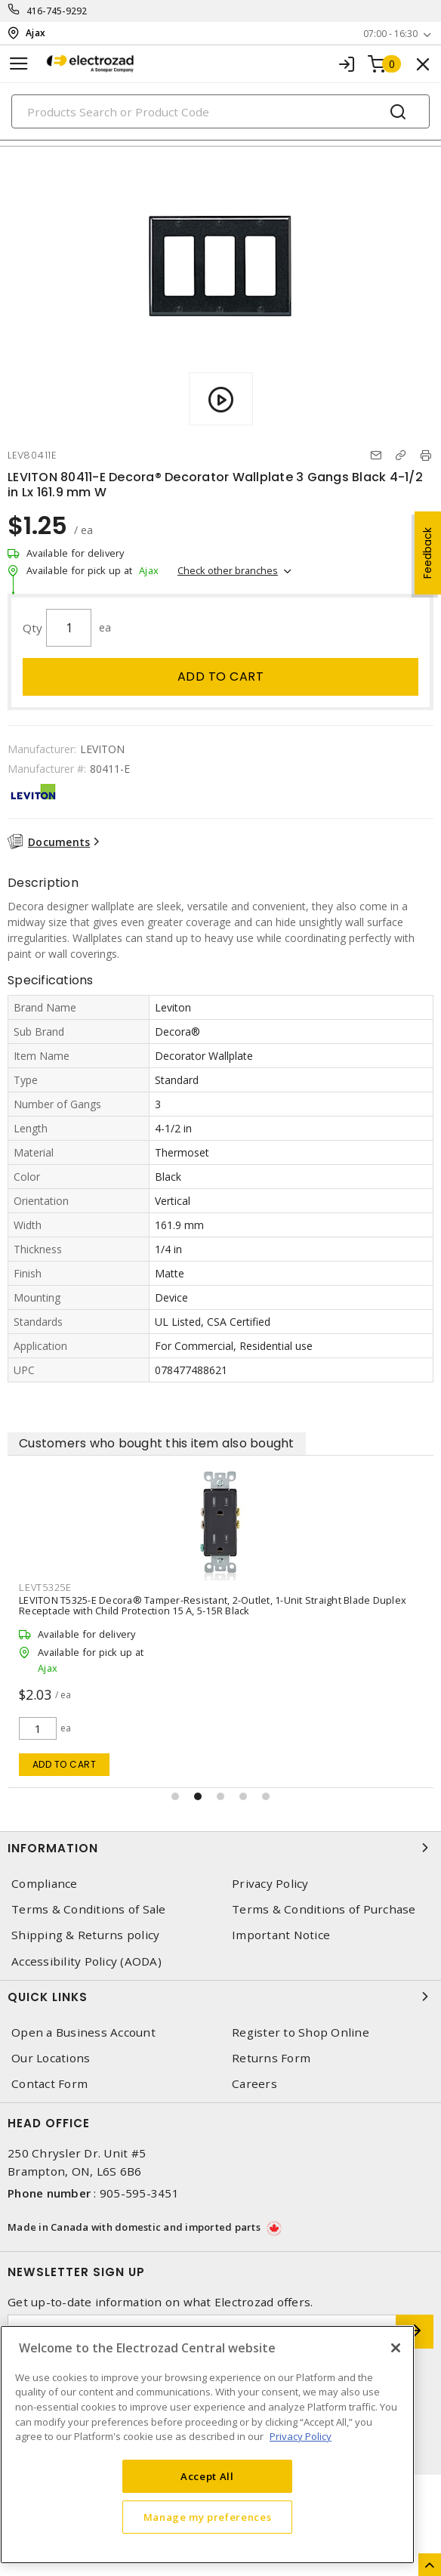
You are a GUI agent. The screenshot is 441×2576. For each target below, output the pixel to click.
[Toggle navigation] (19, 64)
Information (220, 1847)
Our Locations (50, 2058)
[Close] (395, 2347)
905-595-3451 (139, 2193)
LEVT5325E (45, 1587)
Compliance (44, 1883)
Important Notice (281, 1935)
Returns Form (271, 2058)
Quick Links (220, 1996)
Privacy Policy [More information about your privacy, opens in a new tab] (301, 2436)
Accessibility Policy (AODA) (86, 1961)
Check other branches (227, 570)
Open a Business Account (83, 2032)
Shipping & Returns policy (85, 1935)
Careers (254, 2084)
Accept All (207, 2476)
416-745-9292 (57, 11)
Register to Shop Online (300, 2032)
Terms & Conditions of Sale (88, 1909)
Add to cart (220, 676)
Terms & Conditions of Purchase (324, 1909)
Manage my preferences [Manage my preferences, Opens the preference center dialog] (207, 2517)
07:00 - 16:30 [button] (390, 33)
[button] (175, 1796)
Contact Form (49, 2084)
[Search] (220, 111)
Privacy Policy (270, 1883)
